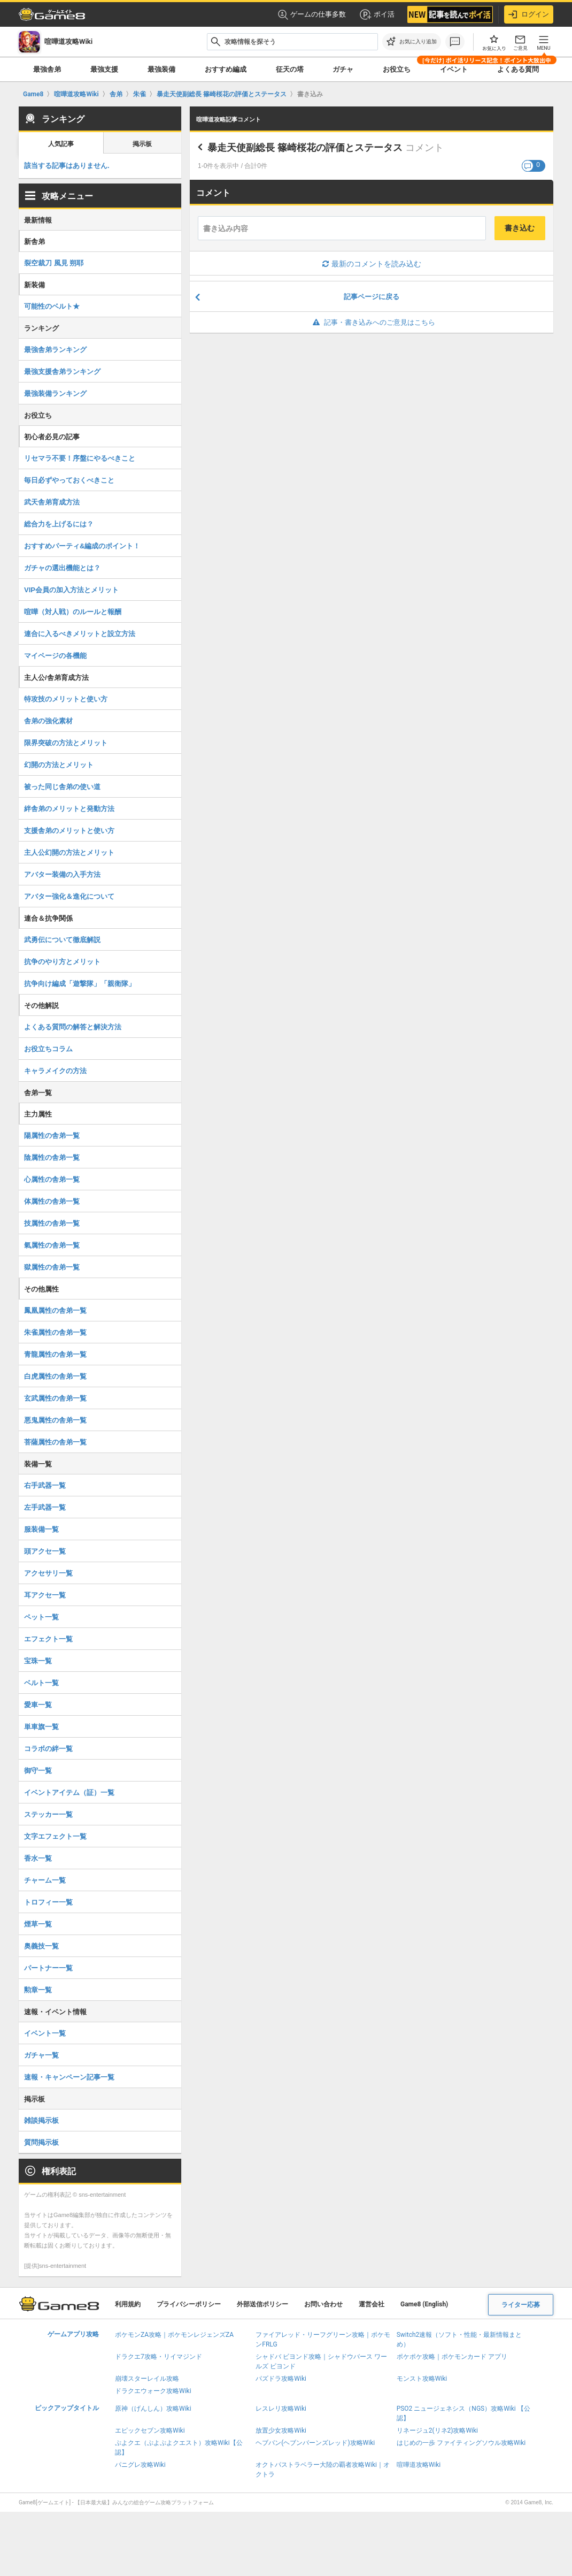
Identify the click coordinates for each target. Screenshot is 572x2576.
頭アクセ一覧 (45, 1551)
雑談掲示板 (41, 2120)
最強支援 (104, 69)
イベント (454, 69)
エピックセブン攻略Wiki (150, 2430)
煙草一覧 (38, 1924)
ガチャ (343, 69)
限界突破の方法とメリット (65, 743)
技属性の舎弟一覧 (52, 1223)
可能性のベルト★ (52, 306)
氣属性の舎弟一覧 (52, 1245)
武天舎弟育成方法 (52, 502)
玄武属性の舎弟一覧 (55, 1398)
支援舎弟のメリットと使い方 (69, 831)
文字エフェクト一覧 (55, 1836)
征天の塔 (290, 69)
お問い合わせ (323, 2304)
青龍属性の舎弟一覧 (55, 1354)
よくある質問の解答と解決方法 (72, 1027)
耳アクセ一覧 (45, 1595)
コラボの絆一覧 (48, 1749)
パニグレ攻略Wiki (140, 2464)
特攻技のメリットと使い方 (65, 699)
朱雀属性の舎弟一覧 (55, 1332)
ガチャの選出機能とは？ (62, 568)
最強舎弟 (47, 69)
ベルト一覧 (41, 1683)
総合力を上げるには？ (59, 524)
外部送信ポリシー (262, 2304)
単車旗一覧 (41, 1727)
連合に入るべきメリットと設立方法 (79, 634)
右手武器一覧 (45, 1485)
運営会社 (371, 2304)
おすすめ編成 (225, 69)
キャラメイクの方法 (55, 1071)
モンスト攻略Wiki (422, 2378)
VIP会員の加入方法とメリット (71, 590)
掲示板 (142, 144)
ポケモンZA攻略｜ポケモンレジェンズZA (174, 2334)
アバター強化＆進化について (69, 896)
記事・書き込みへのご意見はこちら (371, 322)
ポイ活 (377, 14)
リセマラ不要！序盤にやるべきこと (79, 458)
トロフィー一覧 (48, 1902)
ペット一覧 (41, 1617)
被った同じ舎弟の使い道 (62, 787)
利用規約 (128, 2304)
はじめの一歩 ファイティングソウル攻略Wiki (461, 2443)
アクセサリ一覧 (48, 1573)
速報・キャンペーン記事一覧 (69, 2077)
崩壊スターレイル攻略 (147, 2378)
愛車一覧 (38, 1705)
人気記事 (61, 144)
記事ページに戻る (371, 297)
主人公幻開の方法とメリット (69, 853)
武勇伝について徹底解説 (62, 940)
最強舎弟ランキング (55, 350)
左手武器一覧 (45, 1507)
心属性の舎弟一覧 (52, 1179)
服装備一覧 (41, 1529)
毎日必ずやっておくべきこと (69, 480)
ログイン (528, 14)
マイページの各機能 (55, 656)
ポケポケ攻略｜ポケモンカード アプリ (452, 2356)
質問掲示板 (41, 2142)
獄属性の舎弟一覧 (52, 1267)
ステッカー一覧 (48, 1814)
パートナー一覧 (48, 1968)
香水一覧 (38, 1858)
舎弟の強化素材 (48, 721)
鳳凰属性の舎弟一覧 (55, 1310)
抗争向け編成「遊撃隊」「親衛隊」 (79, 984)
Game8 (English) (424, 2304)
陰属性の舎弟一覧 (52, 1157)
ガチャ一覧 (41, 2055)
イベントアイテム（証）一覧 (69, 1792)
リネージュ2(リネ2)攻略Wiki (437, 2430)
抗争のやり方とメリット (62, 962)
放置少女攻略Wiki (281, 2430)
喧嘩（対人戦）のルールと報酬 (72, 612)
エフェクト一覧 (48, 1639)
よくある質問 (518, 69)
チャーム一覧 (45, 1880)
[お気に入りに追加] (411, 41)
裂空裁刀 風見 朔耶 (53, 263)
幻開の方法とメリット (59, 765)
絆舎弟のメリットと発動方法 (69, 809)
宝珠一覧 (38, 1661)
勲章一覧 (38, 1990)
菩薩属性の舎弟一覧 (55, 1442)
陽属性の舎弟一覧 (52, 1136)
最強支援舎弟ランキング (62, 372)
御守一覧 (38, 1771)
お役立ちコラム (48, 1049)
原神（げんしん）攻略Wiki (153, 2408)
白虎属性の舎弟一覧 (55, 1376)
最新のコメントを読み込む (371, 263)
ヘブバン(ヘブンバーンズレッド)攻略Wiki (315, 2443)
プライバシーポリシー (189, 2304)
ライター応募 (520, 2305)
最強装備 (161, 69)
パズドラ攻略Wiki (281, 2378)
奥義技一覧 (41, 1946)
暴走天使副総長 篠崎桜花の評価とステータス (305, 147)
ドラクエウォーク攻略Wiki (153, 2391)
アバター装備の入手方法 (62, 874)
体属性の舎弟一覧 (52, 1201)
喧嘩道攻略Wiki (419, 2464)
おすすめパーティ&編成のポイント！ (82, 546)
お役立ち (397, 69)
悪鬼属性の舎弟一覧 (55, 1420)
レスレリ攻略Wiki (281, 2408)
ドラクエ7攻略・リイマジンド (158, 2356)
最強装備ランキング (55, 393)
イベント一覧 (45, 2033)
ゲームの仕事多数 (312, 15)
